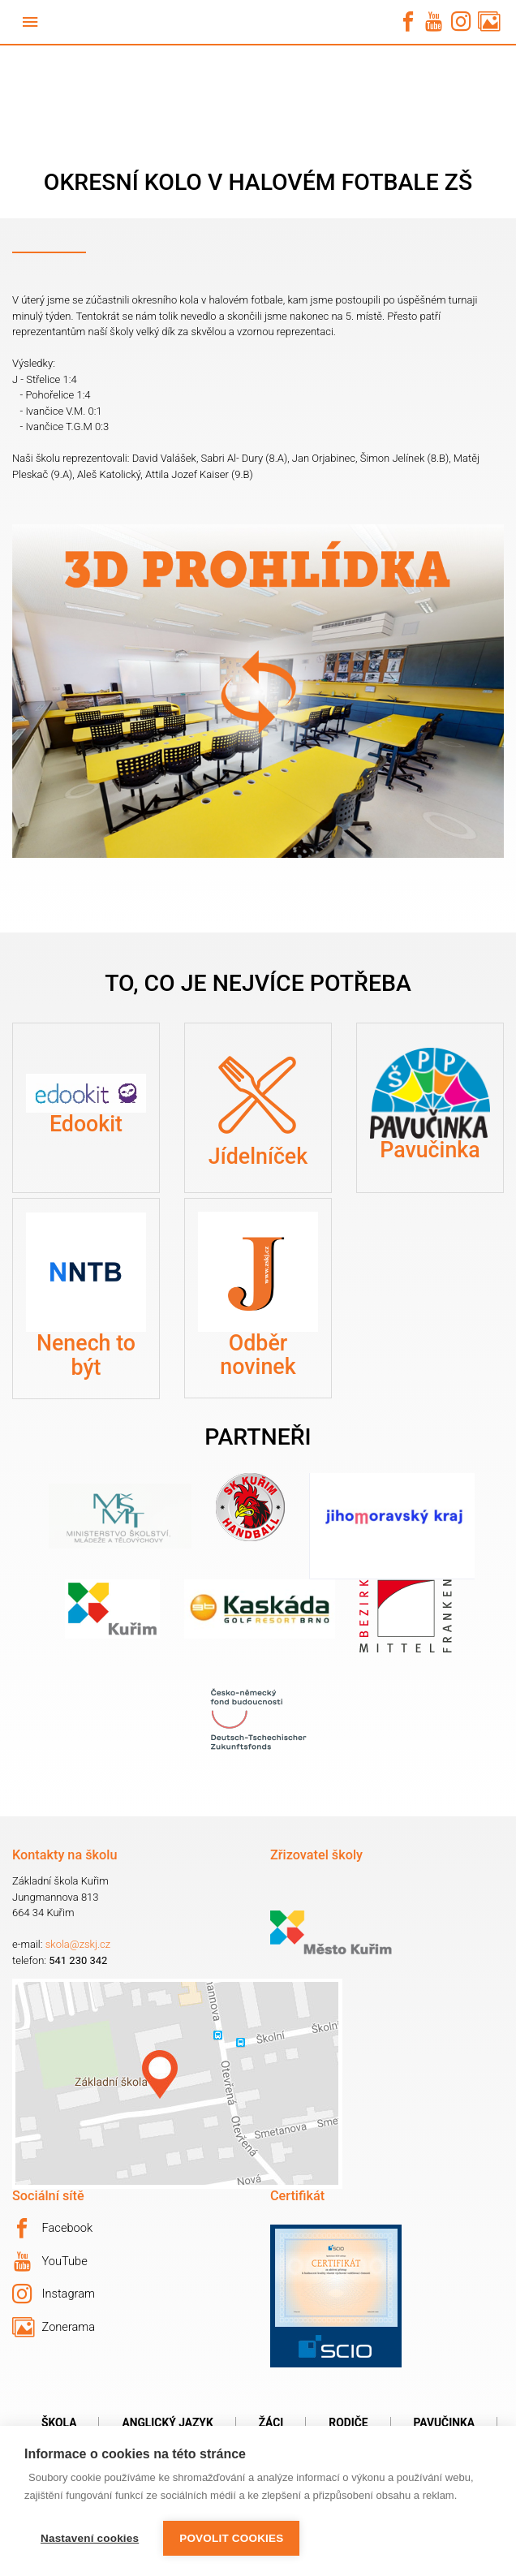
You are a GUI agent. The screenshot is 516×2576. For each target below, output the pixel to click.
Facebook (52, 2228)
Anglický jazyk (167, 2422)
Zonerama (53, 2327)
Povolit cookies (231, 2538)
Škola (58, 2422)
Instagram (53, 2294)
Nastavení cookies (90, 2538)
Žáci (271, 2422)
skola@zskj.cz (77, 1944)
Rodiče (348, 2422)
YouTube (51, 2262)
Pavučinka (444, 2422)
